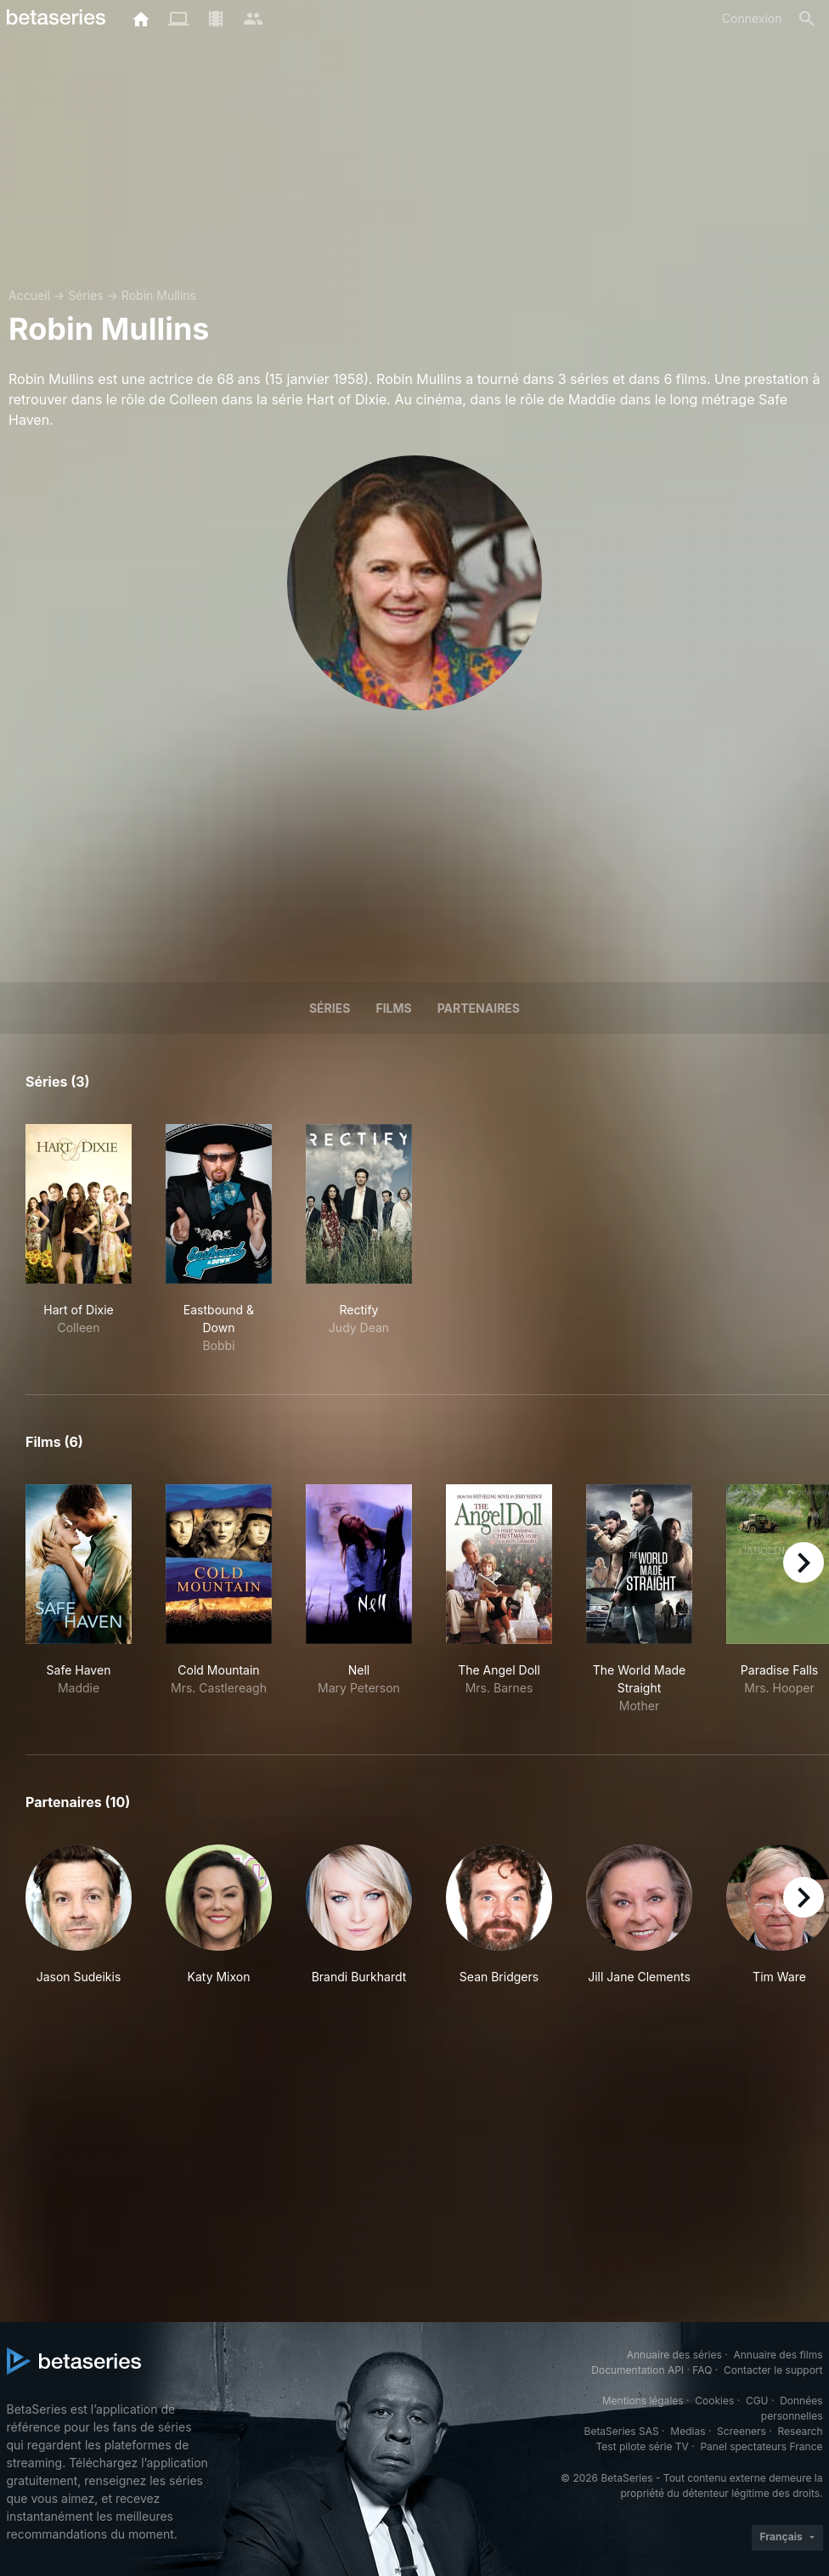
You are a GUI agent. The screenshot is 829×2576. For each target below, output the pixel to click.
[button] (78, 1923)
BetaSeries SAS (621, 2431)
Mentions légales (643, 2400)
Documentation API (637, 2370)
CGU (757, 2400)
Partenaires (478, 1008)
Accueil (29, 295)
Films (393, 1008)
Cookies (714, 2400)
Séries (86, 295)
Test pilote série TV (642, 2446)
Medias (687, 2431)
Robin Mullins (158, 295)
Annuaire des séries (674, 2354)
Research (800, 2431)
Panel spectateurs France (761, 2446)
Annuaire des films (777, 2354)
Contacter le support (773, 2370)
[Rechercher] (807, 18)
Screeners (741, 2431)
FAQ (702, 2370)
